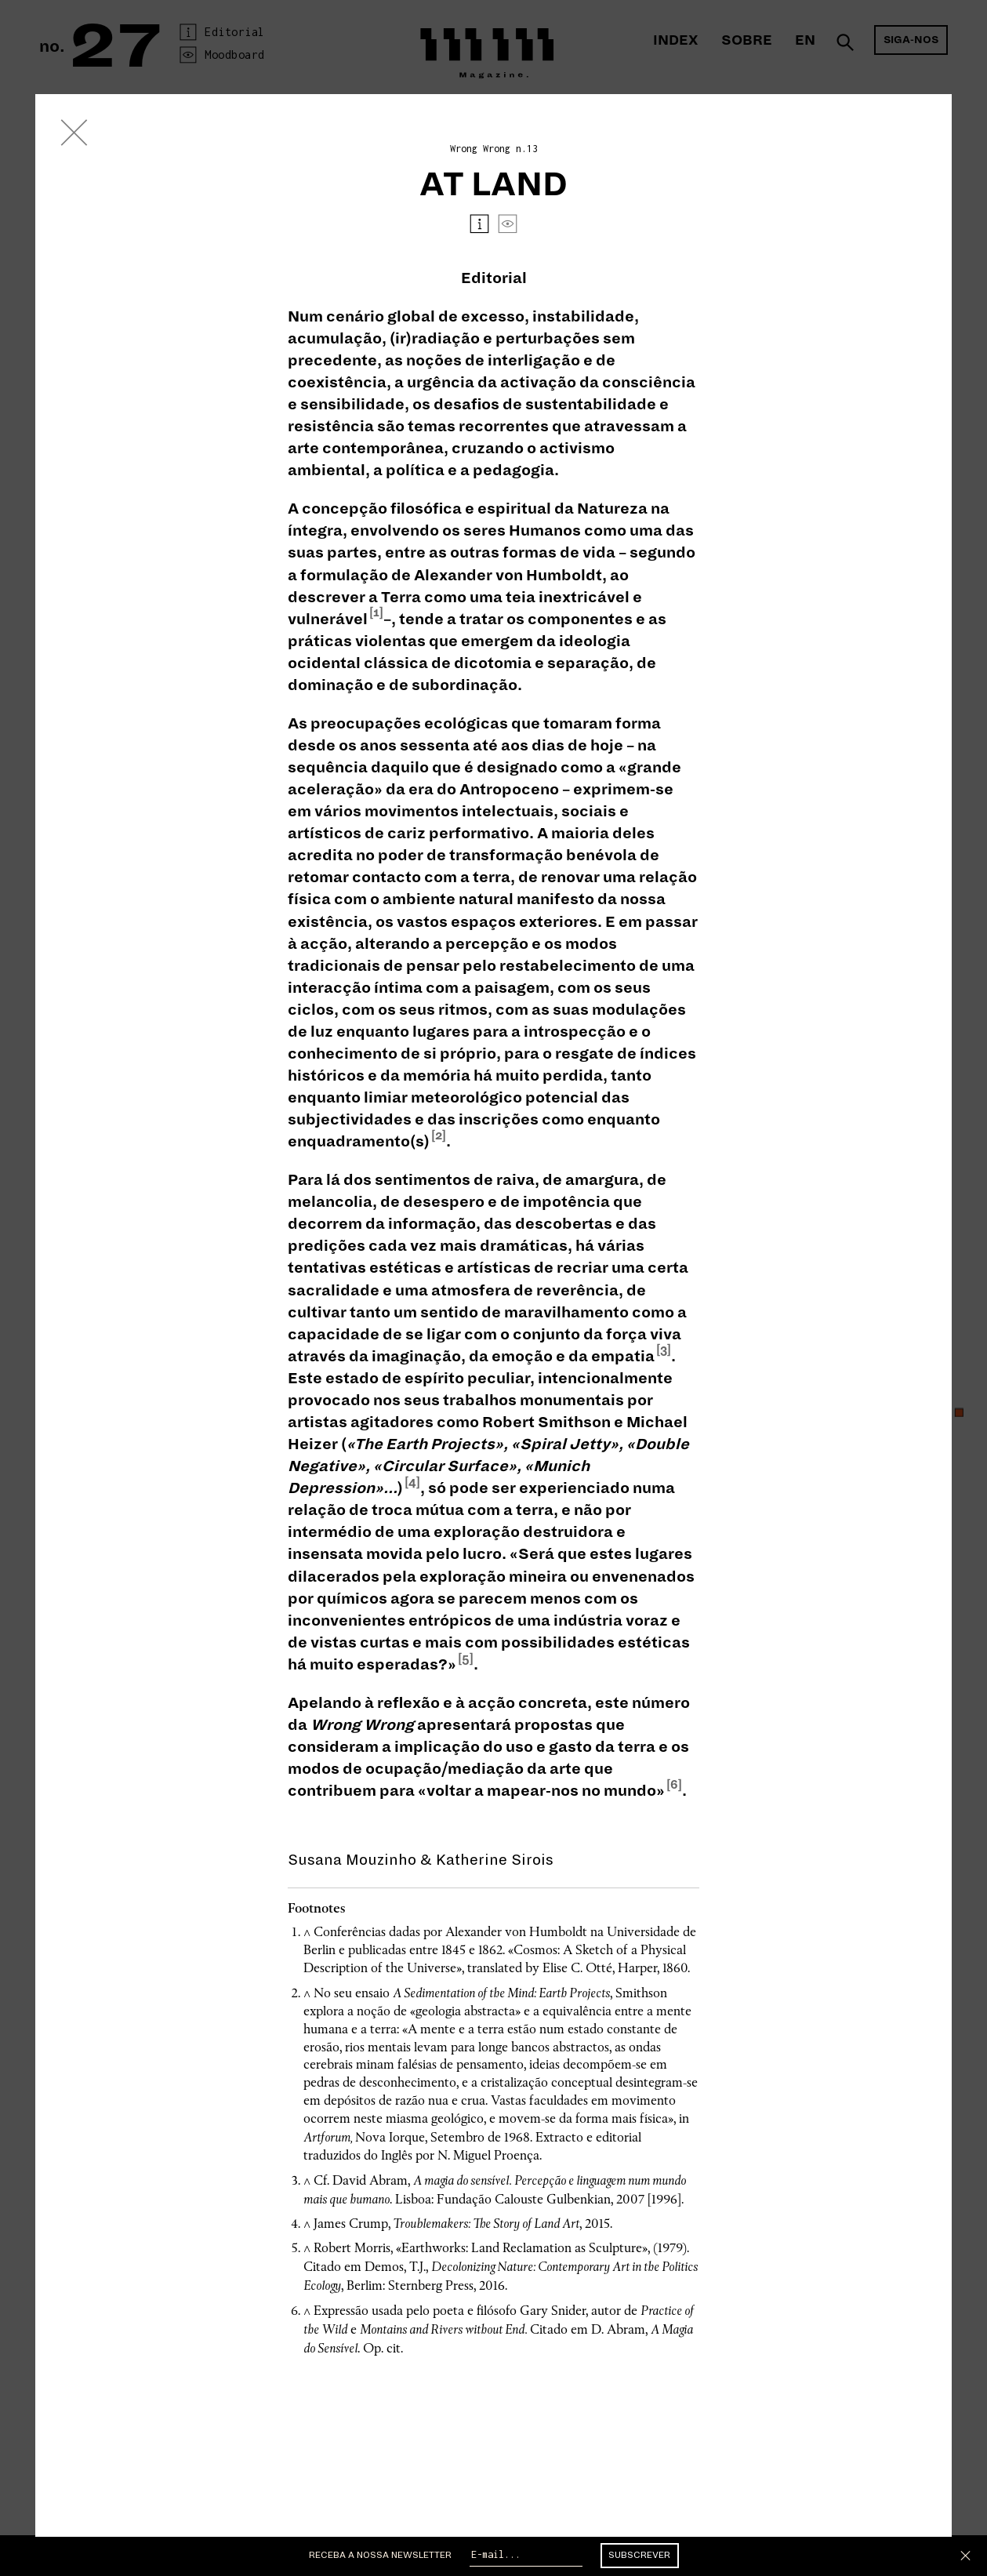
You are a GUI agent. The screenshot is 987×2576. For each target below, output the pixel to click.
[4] (412, 1482)
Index (675, 40)
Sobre (746, 40)
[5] (466, 1658)
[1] (376, 612)
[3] (663, 1349)
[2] (438, 1135)
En (805, 40)
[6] (674, 1784)
